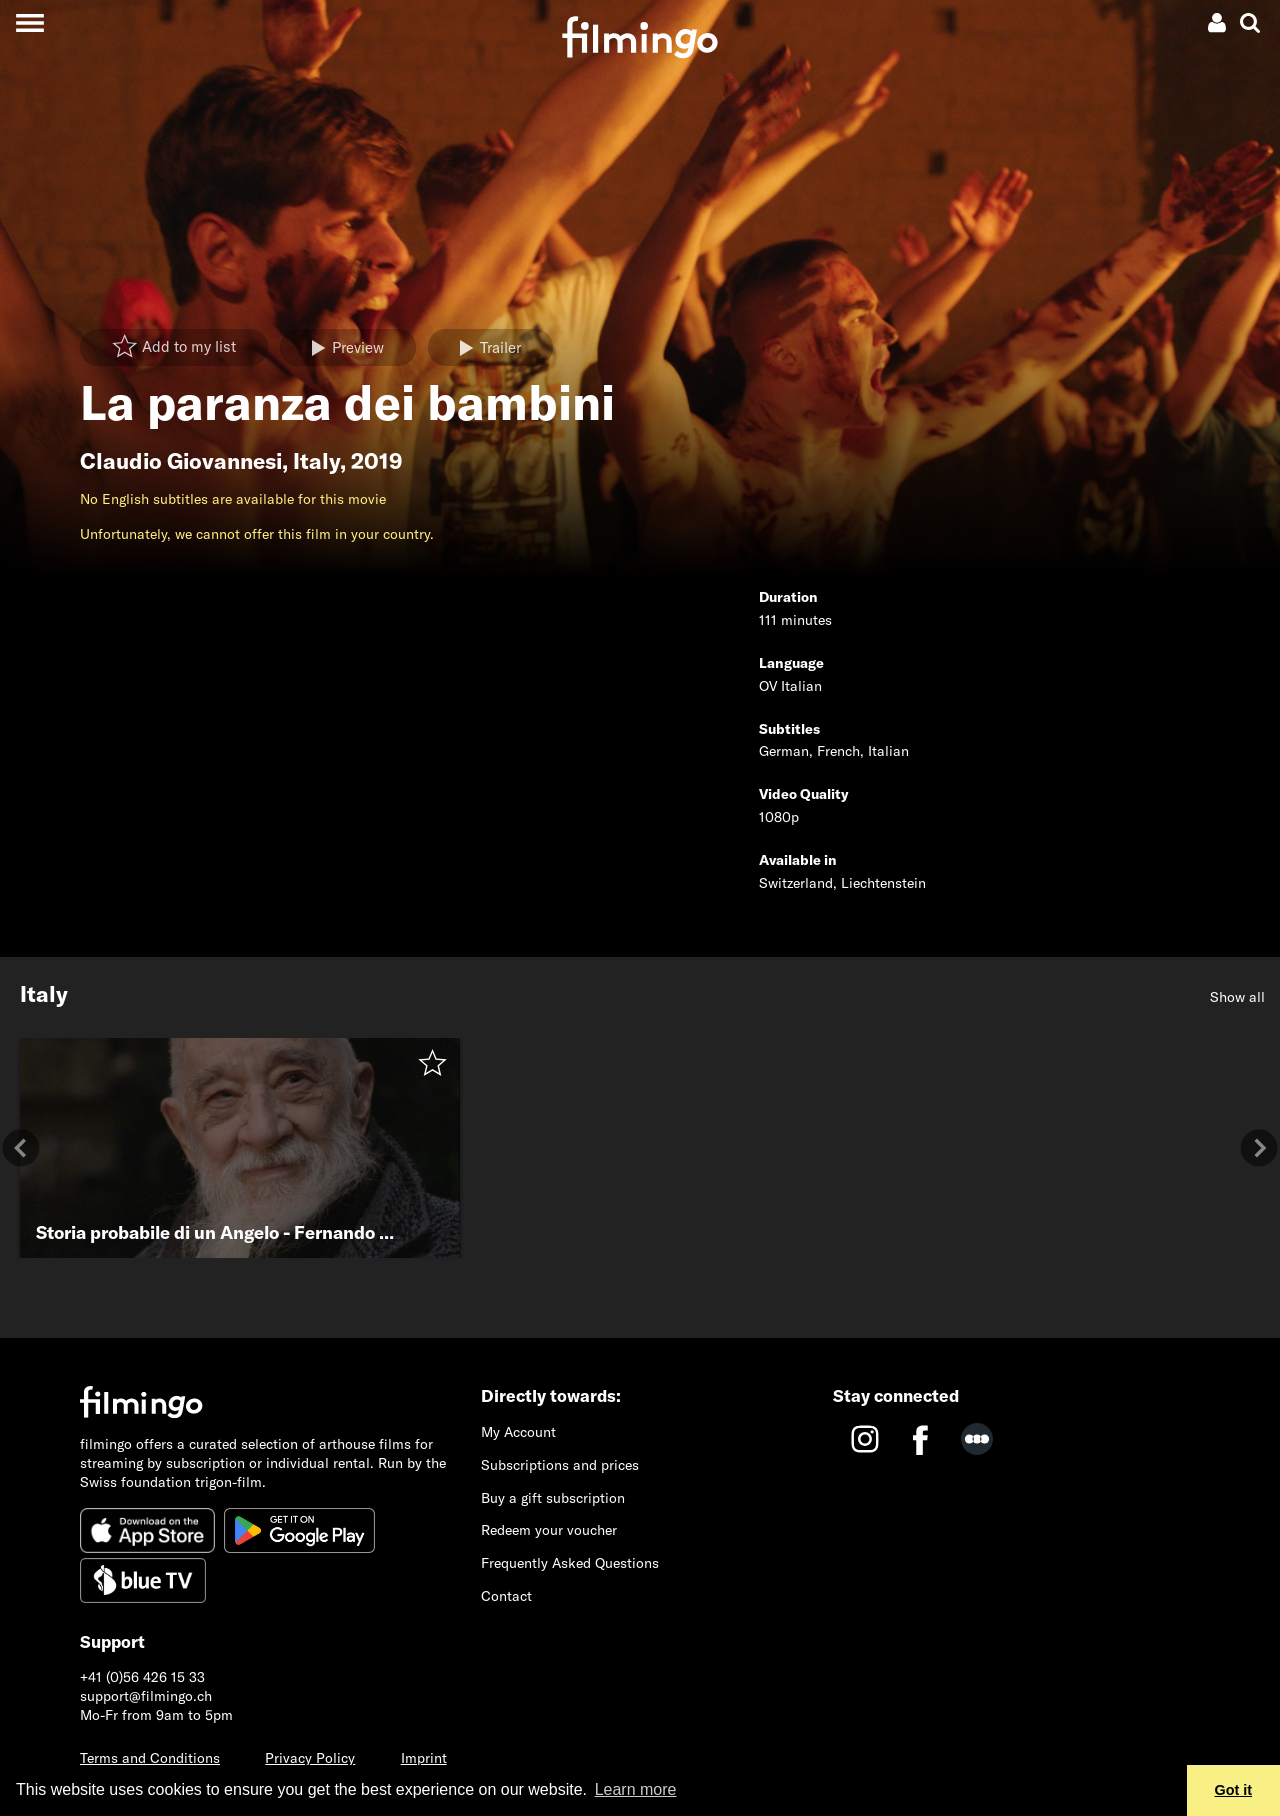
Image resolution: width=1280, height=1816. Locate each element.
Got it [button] (1234, 1790)
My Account (518, 1432)
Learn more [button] (636, 1789)
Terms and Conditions (150, 1758)
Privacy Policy (310, 1758)
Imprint (424, 1758)
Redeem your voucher (549, 1530)
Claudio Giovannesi (181, 461)
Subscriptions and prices (560, 1465)
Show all (1237, 997)
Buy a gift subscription (553, 1498)
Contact (506, 1596)
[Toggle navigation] (29, 22)
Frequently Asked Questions (570, 1563)
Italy (316, 461)
